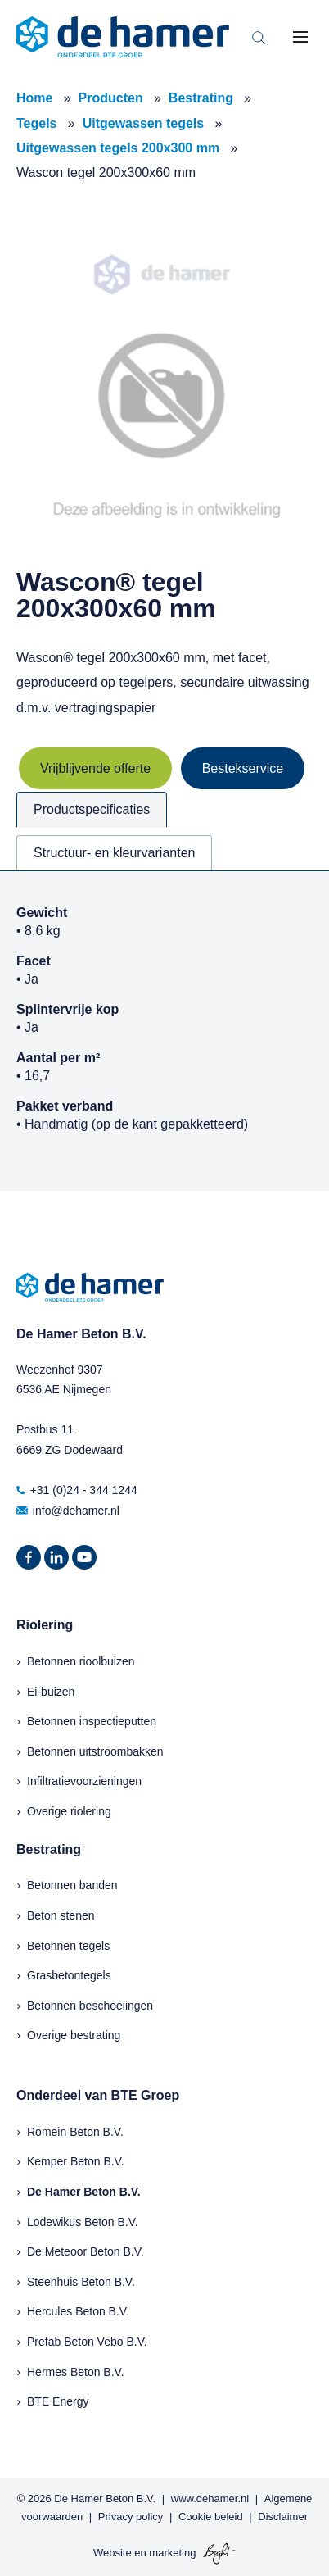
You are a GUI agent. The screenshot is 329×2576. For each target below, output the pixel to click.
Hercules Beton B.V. (78, 2311)
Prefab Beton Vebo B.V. (87, 2341)
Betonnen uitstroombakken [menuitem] (95, 1751)
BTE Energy (57, 2401)
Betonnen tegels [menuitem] (68, 1945)
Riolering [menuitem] (44, 1625)
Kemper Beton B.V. (75, 2161)
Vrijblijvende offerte (95, 768)
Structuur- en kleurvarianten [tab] (114, 853)
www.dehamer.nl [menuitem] (210, 2498)
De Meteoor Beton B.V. (85, 2251)
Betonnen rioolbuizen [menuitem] (81, 1661)
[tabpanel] (164, 1030)
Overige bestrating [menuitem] (73, 2035)
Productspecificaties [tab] (92, 809)
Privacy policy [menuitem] (130, 2516)
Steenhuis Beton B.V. (81, 2281)
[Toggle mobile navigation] (300, 37)
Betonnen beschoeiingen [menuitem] (90, 2005)
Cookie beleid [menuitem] (210, 2516)
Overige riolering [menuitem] (69, 1811)
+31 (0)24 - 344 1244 (76, 1490)
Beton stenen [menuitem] (61, 1915)
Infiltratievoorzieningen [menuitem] (84, 1781)
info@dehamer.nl (67, 1510)
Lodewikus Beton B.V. (82, 2221)
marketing (172, 2552)
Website (112, 2552)
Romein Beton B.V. (75, 2131)
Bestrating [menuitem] (48, 1849)
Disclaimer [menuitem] (283, 2516)
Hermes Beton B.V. (75, 2371)
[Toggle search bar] (259, 37)
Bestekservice (243, 768)
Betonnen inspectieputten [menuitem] (91, 1721)
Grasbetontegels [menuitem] (69, 1975)
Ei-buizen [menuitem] (50, 1691)
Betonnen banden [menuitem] (72, 1885)
